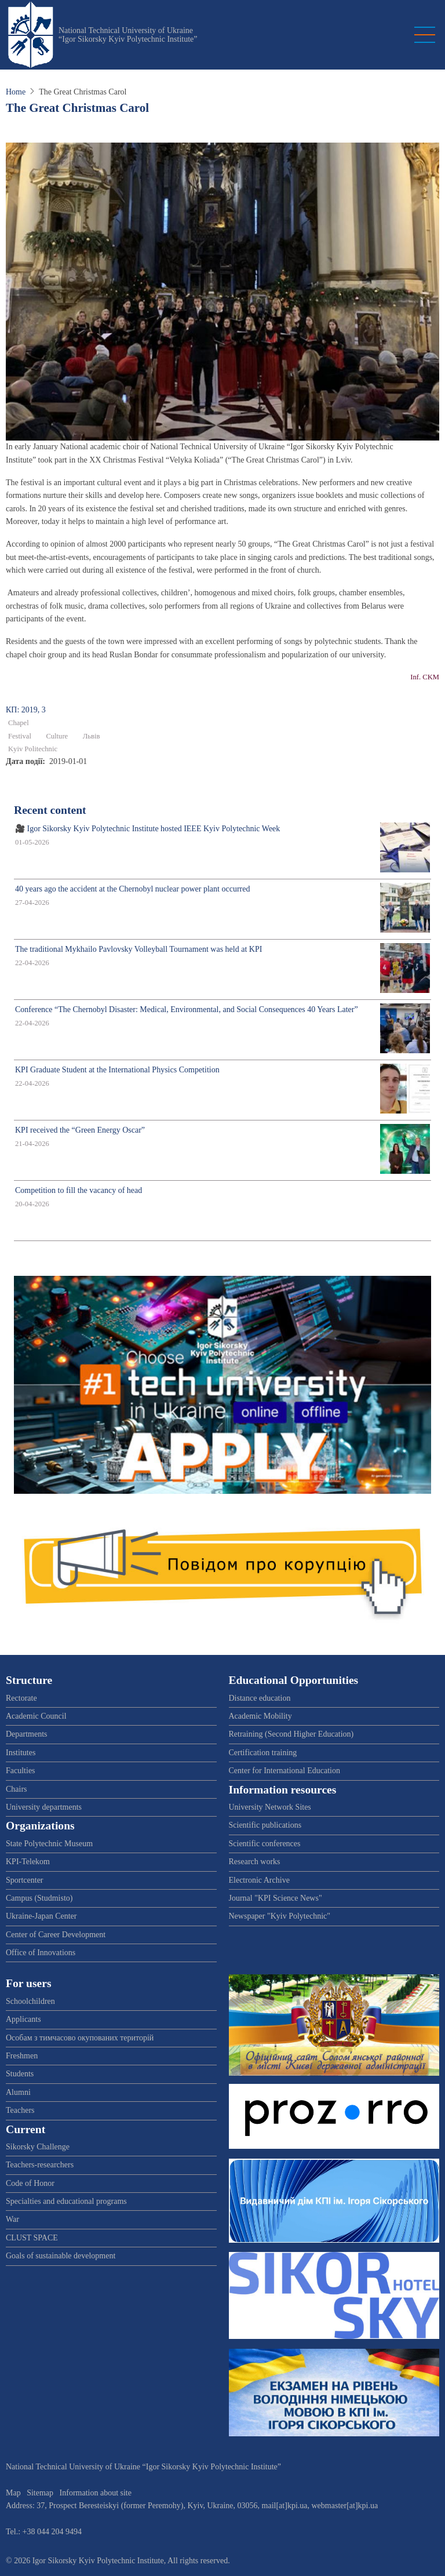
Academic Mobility (260, 1716)
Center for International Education (284, 1770)
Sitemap (40, 2492)
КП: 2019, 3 (26, 709)
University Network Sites (270, 1807)
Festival (19, 736)
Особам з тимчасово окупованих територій (80, 2037)
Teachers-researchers (40, 2164)
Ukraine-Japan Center (41, 1916)
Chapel (18, 723)
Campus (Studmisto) (39, 1898)
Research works (254, 1861)
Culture (57, 736)
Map (13, 2492)
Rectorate (21, 1698)
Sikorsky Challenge (38, 2146)
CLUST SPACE (32, 2237)
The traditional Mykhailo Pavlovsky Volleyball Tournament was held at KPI (138, 949)
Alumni (18, 2092)
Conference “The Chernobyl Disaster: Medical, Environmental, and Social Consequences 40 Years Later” (186, 1009)
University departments (44, 1807)
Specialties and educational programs (66, 2201)
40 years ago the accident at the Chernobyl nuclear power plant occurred (132, 889)
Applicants (23, 2019)
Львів (91, 736)
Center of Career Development (55, 1934)
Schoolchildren (30, 2001)
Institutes (20, 1752)
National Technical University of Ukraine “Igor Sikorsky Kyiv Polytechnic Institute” (128, 34)
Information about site (96, 2492)
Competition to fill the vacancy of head (78, 1190)
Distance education (260, 1698)
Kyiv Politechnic (32, 749)
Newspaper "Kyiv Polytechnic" (280, 1916)
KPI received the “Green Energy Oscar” (80, 1130)
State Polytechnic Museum (49, 1843)
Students (20, 2073)
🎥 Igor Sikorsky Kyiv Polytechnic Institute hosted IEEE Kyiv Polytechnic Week (147, 828)
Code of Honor (30, 2183)
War (12, 2219)
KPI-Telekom (28, 1861)
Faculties (20, 1770)
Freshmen (22, 2055)
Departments (27, 1734)
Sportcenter (24, 1880)
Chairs (16, 1789)
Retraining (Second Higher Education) (291, 1734)
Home (15, 92)
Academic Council (36, 1716)
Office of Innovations (40, 1952)
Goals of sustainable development (60, 2255)
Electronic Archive (259, 1880)
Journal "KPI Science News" (275, 1898)
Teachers (20, 2110)
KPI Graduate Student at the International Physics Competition (117, 1069)
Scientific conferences (265, 1843)
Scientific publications (265, 1825)
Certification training (263, 1752)
